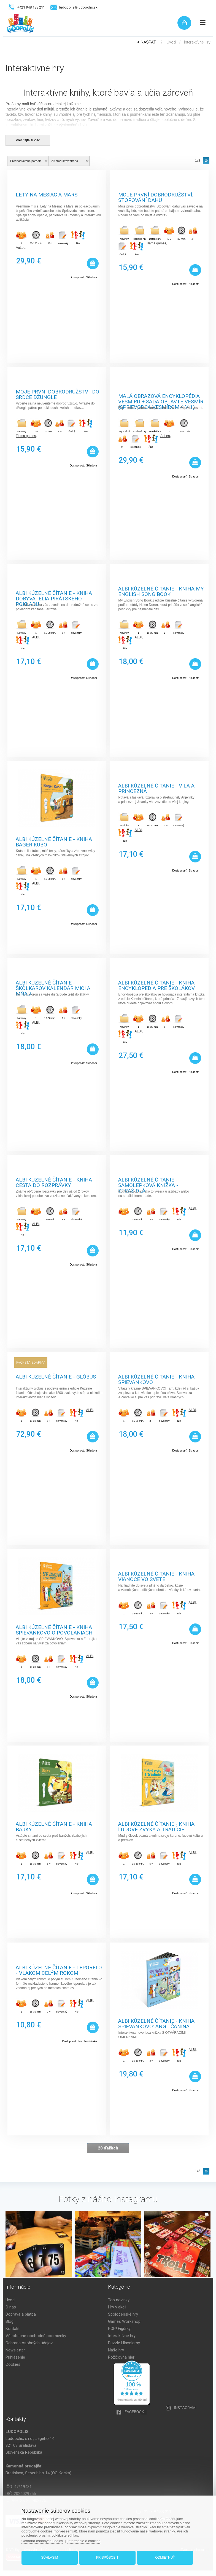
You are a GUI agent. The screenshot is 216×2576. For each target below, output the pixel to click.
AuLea (20, 248)
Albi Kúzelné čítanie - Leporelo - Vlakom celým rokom (59, 1970)
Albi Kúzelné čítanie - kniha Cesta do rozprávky (54, 1182)
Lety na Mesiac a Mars (46, 195)
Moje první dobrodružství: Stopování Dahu (155, 197)
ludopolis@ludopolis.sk (78, 7)
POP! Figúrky (119, 2328)
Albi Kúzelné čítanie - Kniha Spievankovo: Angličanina (156, 2023)
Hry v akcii (117, 2307)
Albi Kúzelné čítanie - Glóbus (56, 1377)
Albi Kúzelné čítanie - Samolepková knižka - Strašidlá (148, 1182)
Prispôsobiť (107, 2557)
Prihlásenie (15, 2357)
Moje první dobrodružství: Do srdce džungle (57, 394)
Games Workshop (124, 2321)
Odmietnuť (165, 2557)
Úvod (171, 42)
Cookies (13, 2364)
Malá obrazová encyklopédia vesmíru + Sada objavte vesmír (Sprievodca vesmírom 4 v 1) (160, 398)
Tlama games (156, 243)
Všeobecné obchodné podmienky (36, 2335)
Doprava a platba (21, 2314)
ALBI (35, 637)
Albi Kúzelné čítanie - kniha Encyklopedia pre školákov (156, 985)
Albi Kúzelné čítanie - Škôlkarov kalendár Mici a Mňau (53, 985)
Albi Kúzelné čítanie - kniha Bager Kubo (54, 841)
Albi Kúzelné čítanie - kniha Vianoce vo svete (156, 1576)
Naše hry (116, 2350)
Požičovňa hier (121, 2357)
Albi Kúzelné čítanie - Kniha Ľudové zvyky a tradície (156, 1826)
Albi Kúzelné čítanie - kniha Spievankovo (156, 1379)
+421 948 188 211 (31, 7)
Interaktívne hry (197, 42)
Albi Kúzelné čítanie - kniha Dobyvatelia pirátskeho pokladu (54, 595)
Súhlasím (49, 2557)
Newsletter (15, 2350)
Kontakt (13, 2328)
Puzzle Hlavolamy (124, 2342)
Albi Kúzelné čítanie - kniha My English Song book (161, 591)
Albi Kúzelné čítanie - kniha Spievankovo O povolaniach (54, 1629)
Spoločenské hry (123, 2314)
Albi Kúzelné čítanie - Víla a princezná (156, 788)
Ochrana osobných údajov (29, 2342)
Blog (9, 2321)
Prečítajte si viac (28, 140)
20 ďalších (108, 2148)
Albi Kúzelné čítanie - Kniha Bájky (54, 1826)
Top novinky (118, 2299)
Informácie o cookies (84, 2541)
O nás (11, 2307)
